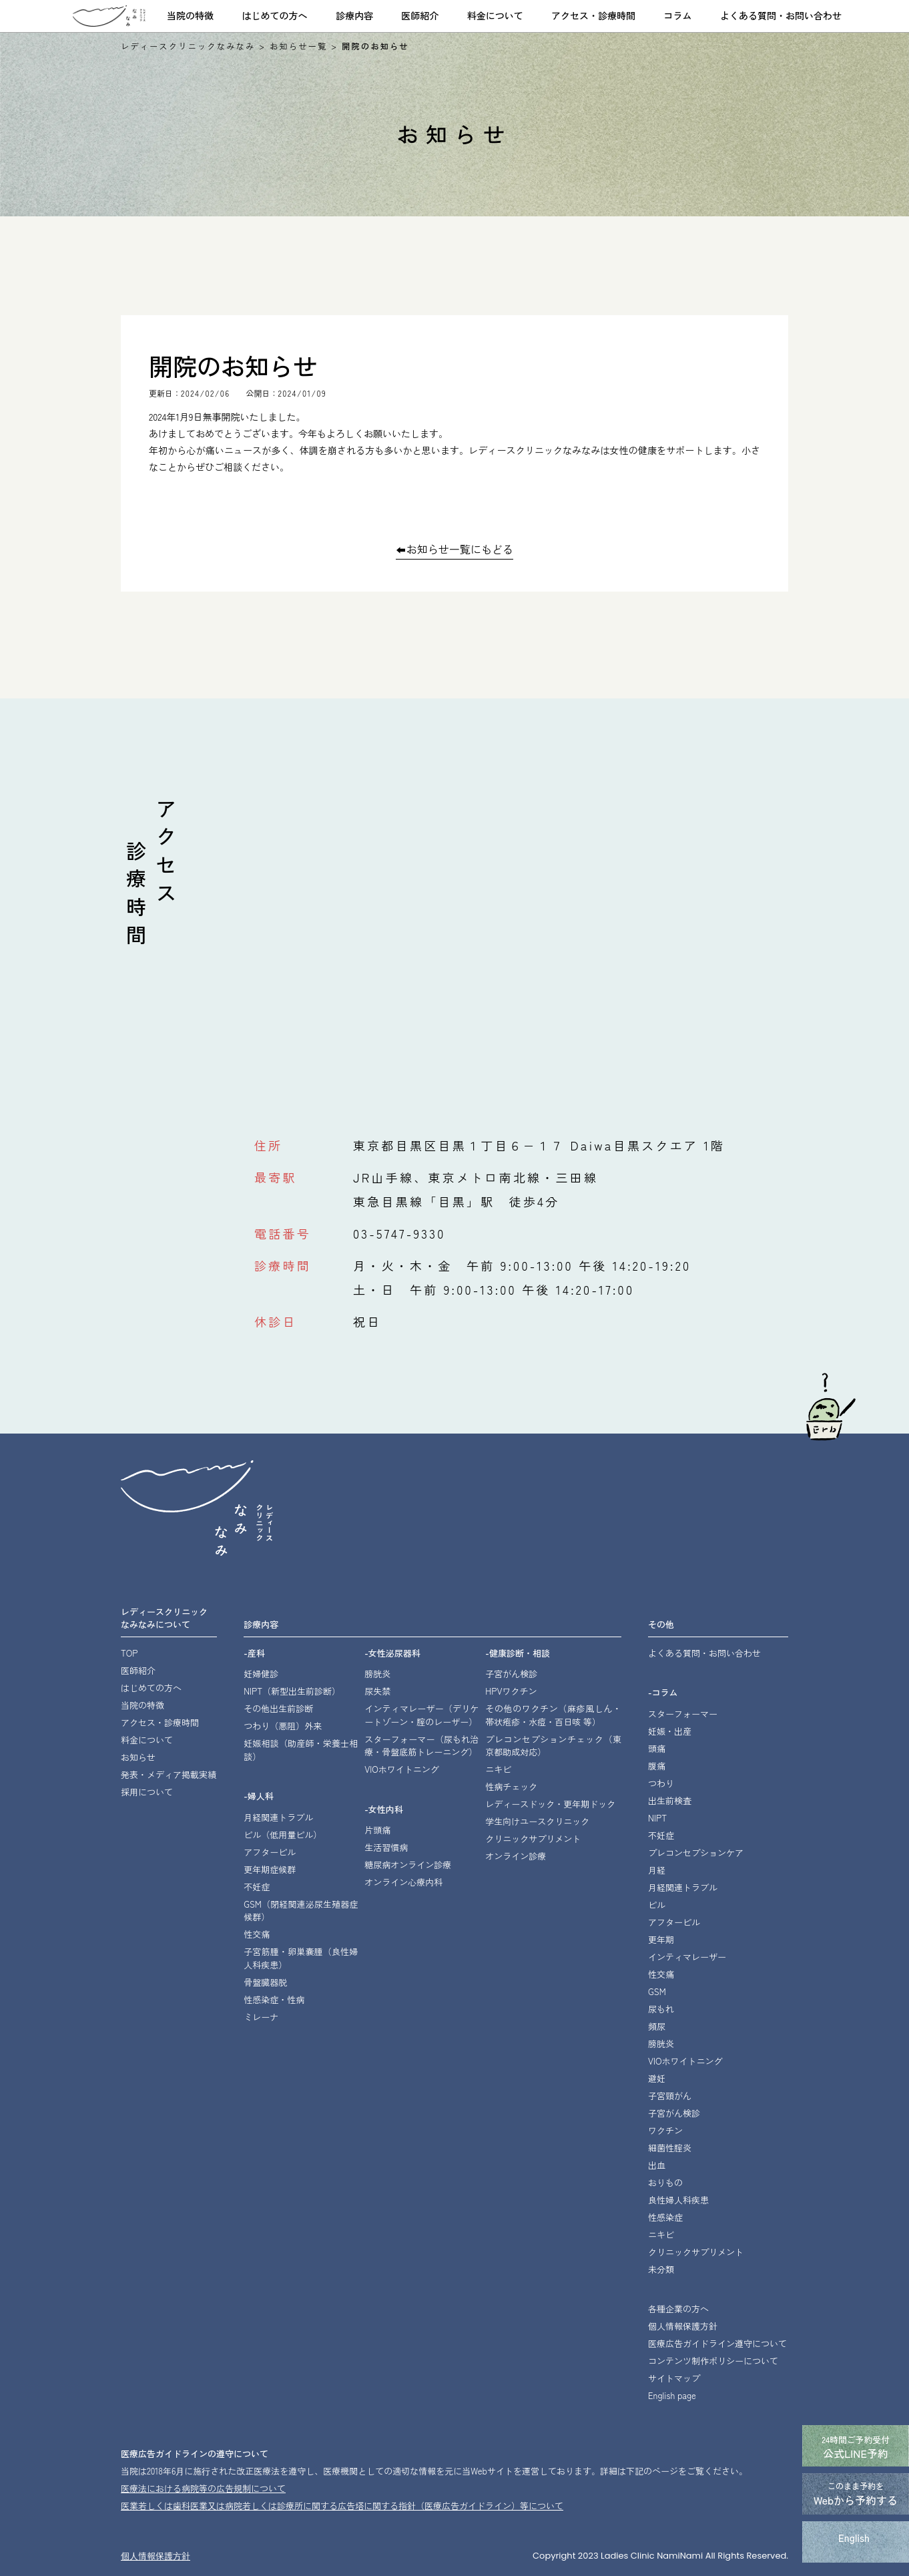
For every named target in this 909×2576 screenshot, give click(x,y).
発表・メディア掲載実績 (168, 1774)
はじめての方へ (274, 15)
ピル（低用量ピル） (283, 1834)
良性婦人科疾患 (678, 2199)
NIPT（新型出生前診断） (292, 1691)
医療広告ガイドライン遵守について (717, 2343)
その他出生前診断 (278, 1708)
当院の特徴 (190, 15)
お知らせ (138, 1757)
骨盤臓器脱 (265, 1982)
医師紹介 (419, 15)
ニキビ (498, 1769)
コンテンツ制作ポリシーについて (713, 2360)
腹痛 (656, 1765)
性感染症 (665, 2217)
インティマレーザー (421, 1715)
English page (672, 2395)
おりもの (665, 2182)
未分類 (661, 2269)
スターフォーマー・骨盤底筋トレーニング (421, 1746)
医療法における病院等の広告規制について (203, 2488)
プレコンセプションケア (695, 1852)
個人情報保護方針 (682, 2326)
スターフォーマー (682, 1713)
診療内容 (354, 15)
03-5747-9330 (399, 1233)
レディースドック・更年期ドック (550, 1803)
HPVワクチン (511, 1691)
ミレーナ (261, 2016)
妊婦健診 (261, 1673)
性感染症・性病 (274, 1999)
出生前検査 (669, 1800)
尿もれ (661, 2008)
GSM (657, 1991)
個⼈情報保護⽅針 (155, 2555)
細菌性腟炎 (669, 2147)
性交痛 (257, 1934)
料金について (495, 15)
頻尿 (656, 2026)
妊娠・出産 (669, 1731)
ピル (656, 1904)
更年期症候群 (270, 1869)
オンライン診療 (515, 1856)
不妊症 (257, 1886)
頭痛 (656, 1748)
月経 (656, 1870)
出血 (656, 2165)
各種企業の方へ (678, 2308)
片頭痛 (377, 1829)
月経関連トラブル (278, 1817)
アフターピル (270, 1852)
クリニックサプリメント (533, 1838)
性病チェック (511, 1786)
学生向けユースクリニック (537, 1821)
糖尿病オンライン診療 (407, 1864)
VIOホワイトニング (401, 1769)
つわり (661, 1783)
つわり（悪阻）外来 (283, 1725)
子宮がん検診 (511, 1673)
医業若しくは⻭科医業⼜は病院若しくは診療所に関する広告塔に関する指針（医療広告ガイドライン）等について (342, 2505)
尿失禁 (377, 1691)
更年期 (661, 1939)
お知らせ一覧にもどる (459, 550)
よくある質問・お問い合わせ (781, 15)
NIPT (657, 1817)
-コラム (663, 1692)
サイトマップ (674, 2378)
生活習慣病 (386, 1847)
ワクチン (665, 2130)
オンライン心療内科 (403, 1882)
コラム (678, 15)
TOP (129, 1653)
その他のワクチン (553, 1715)
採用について (147, 1791)
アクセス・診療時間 (593, 15)
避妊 (656, 2078)
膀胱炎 (377, 1673)
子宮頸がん (669, 2095)
